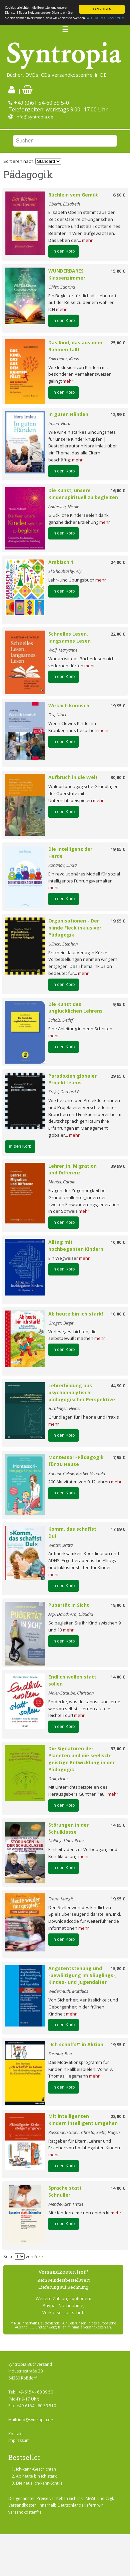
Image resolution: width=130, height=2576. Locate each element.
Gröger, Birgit (60, 1323)
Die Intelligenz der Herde (70, 852)
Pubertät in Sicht (68, 1605)
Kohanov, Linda (62, 865)
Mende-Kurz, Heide (65, 2204)
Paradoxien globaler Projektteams (72, 1079)
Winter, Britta (60, 1545)
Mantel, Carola (61, 1182)
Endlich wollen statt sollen (72, 1680)
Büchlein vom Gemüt (73, 195)
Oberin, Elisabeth (64, 204)
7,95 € (119, 1457)
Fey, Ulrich (57, 715)
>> (40, 2256)
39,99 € (118, 1166)
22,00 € (118, 634)
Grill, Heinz (58, 1779)
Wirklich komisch (68, 705)
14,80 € (118, 2188)
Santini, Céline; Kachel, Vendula (76, 1473)
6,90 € (119, 195)
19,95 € (118, 706)
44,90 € (118, 1386)
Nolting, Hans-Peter (66, 1841)
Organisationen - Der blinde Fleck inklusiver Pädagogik (74, 927)
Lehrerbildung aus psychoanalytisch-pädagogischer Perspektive (81, 1392)
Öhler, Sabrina (61, 287)
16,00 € (118, 490)
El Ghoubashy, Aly (64, 571)
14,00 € (118, 1677)
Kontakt (15, 2434)
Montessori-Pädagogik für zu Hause (76, 1460)
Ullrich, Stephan (63, 944)
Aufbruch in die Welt (73, 777)
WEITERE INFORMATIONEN (105, 18)
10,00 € (118, 1242)
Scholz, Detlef (60, 1020)
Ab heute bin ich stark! (75, 1314)
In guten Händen (68, 414)
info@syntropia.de (34, 117)
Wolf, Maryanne (62, 650)
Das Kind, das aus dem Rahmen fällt (75, 346)
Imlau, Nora (59, 423)
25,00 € (118, 343)
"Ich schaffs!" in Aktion (75, 2044)
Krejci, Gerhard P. (64, 1092)
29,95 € (118, 1076)
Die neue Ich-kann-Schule (39, 2483)
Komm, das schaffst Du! (72, 1532)
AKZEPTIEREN (102, 9)
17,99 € (118, 1529)
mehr (87, 240)
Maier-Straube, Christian (71, 1693)
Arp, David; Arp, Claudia (70, 1614)
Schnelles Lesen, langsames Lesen (69, 637)
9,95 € (119, 1004)
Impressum (19, 2440)
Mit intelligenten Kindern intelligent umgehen (83, 2119)
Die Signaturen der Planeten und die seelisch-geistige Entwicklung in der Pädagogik (81, 1758)
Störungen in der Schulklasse (68, 1828)
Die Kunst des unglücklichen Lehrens (75, 1007)
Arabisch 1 (60, 562)
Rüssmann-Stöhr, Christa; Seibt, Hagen (84, 2132)
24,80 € (118, 562)
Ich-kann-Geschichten (36, 2469)
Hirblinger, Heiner (64, 1408)
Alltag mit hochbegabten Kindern (75, 1245)
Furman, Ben (60, 2054)
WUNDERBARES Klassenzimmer (66, 274)
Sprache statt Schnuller (65, 2191)
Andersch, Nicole (63, 506)
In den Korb (63, 251)
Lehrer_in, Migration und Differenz (72, 1169)
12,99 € (118, 414)
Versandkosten (22, 2505)
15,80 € (118, 271)
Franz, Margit (60, 1899)
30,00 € (118, 777)
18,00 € (118, 1605)
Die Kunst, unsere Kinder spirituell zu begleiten (83, 493)
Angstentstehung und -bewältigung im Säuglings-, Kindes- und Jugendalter (82, 1975)
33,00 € (118, 1749)
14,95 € (118, 1825)
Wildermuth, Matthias (68, 1991)
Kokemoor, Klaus (63, 359)
